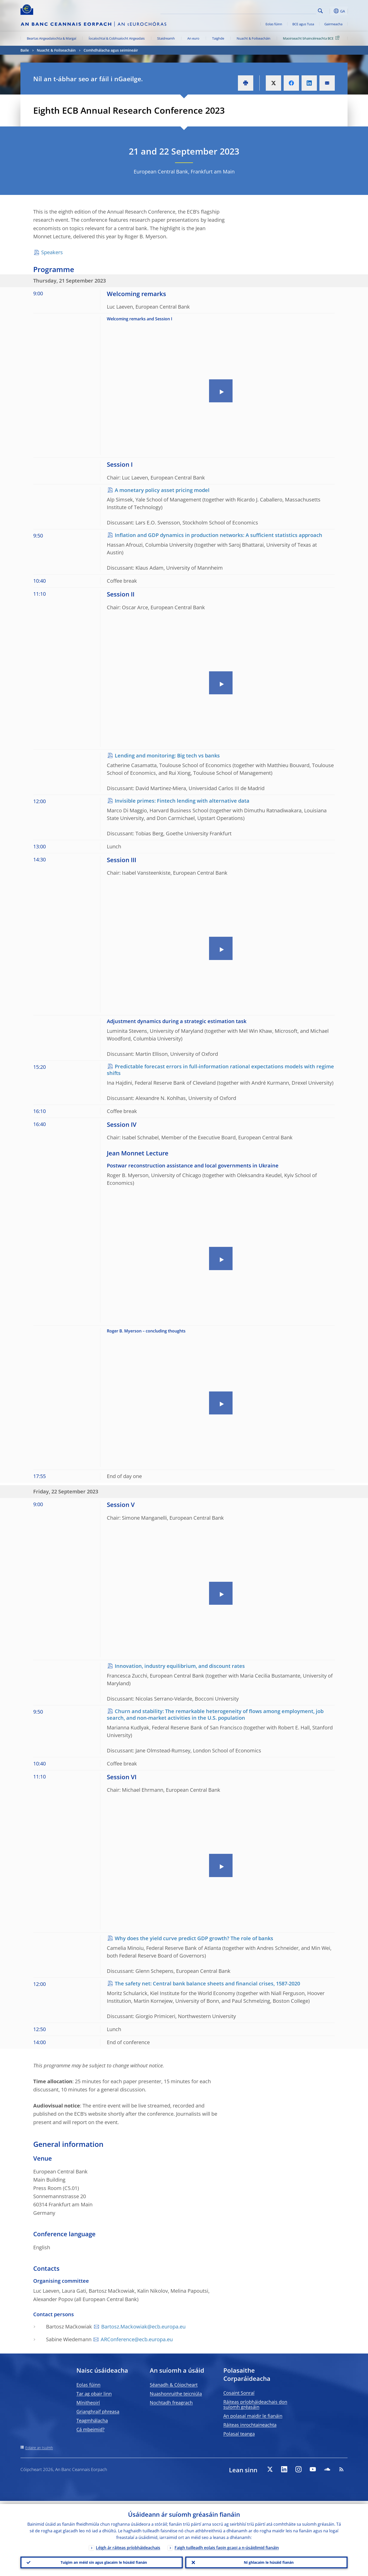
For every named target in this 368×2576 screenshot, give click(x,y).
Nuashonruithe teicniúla (176, 2394)
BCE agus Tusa (303, 24)
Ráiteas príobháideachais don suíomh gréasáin (255, 2404)
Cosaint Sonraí (239, 2393)
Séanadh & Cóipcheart (174, 2385)
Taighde (218, 38)
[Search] (290, 10)
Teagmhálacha (92, 2420)
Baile (24, 50)
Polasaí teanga (239, 2434)
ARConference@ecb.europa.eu (137, 2339)
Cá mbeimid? (90, 2429)
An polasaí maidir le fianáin (252, 2416)
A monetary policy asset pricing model (162, 490)
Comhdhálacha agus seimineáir (111, 50)
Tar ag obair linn (94, 2394)
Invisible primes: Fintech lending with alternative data (182, 800)
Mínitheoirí (88, 2402)
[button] (330, 11)
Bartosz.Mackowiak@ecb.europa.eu (143, 2326)
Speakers (52, 252)
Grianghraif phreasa (97, 2411)
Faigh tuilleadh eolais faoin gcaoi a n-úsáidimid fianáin (227, 2544)
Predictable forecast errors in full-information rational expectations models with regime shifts (220, 1069)
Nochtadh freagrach (171, 2402)
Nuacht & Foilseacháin (253, 38)
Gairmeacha (333, 24)
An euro (193, 38)
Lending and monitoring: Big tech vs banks (167, 755)
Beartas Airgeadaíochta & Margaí (51, 38)
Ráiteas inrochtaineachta (250, 2425)
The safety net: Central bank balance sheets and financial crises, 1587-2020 (207, 1983)
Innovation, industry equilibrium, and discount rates (180, 1665)
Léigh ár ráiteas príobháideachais (128, 2544)
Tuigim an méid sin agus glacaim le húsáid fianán (101, 2561)
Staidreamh (166, 38)
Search (320, 10)
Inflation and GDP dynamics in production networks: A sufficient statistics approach (218, 535)
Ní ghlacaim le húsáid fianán (266, 2561)
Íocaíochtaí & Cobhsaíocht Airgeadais (117, 38)
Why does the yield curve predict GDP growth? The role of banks (194, 1938)
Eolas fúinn (274, 24)
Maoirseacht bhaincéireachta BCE (312, 38)
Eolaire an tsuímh (39, 2447)
